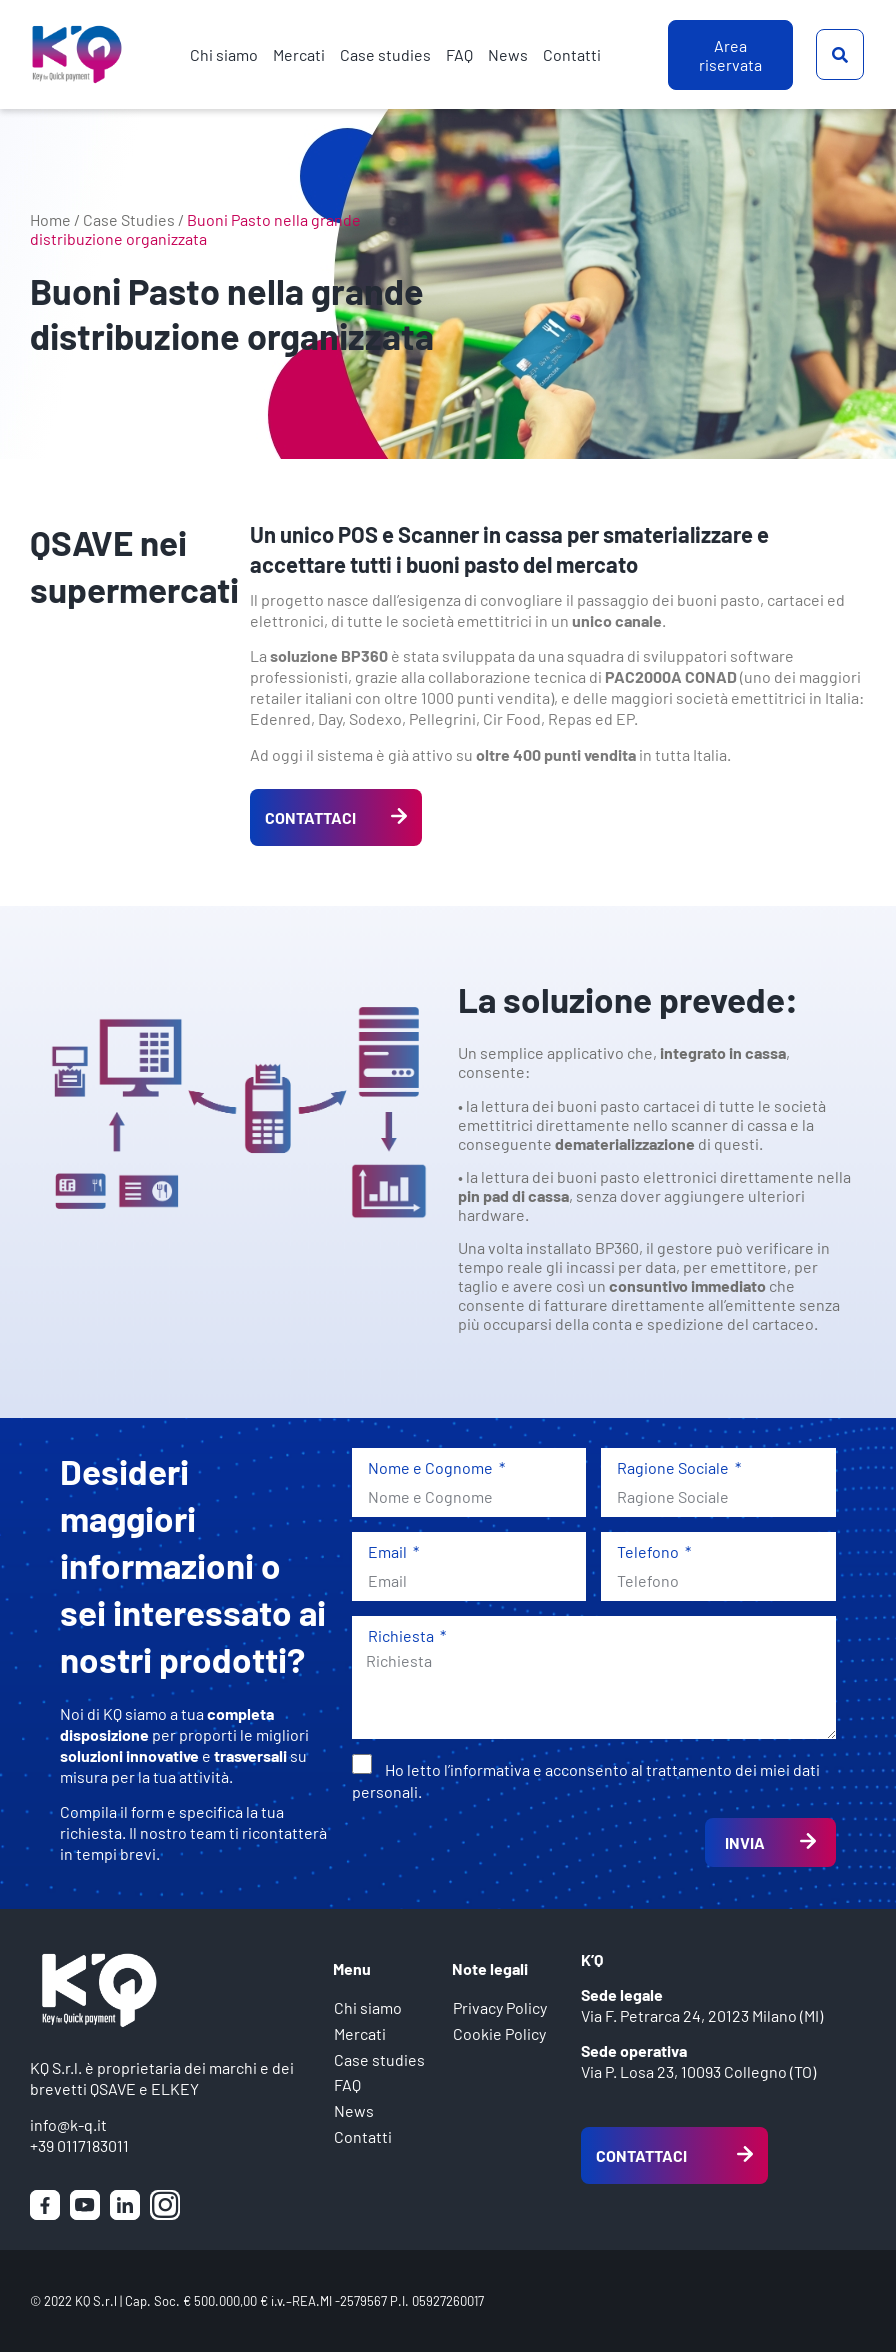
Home (50, 219)
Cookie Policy (499, 2034)
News (508, 54)
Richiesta (402, 1635)
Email (389, 1551)
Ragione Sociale (674, 1467)
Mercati (299, 54)
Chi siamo (224, 54)
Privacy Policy (500, 2008)
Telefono (649, 1551)
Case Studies (129, 219)
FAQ (459, 54)
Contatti (572, 54)
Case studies (385, 54)
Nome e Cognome (432, 1467)
